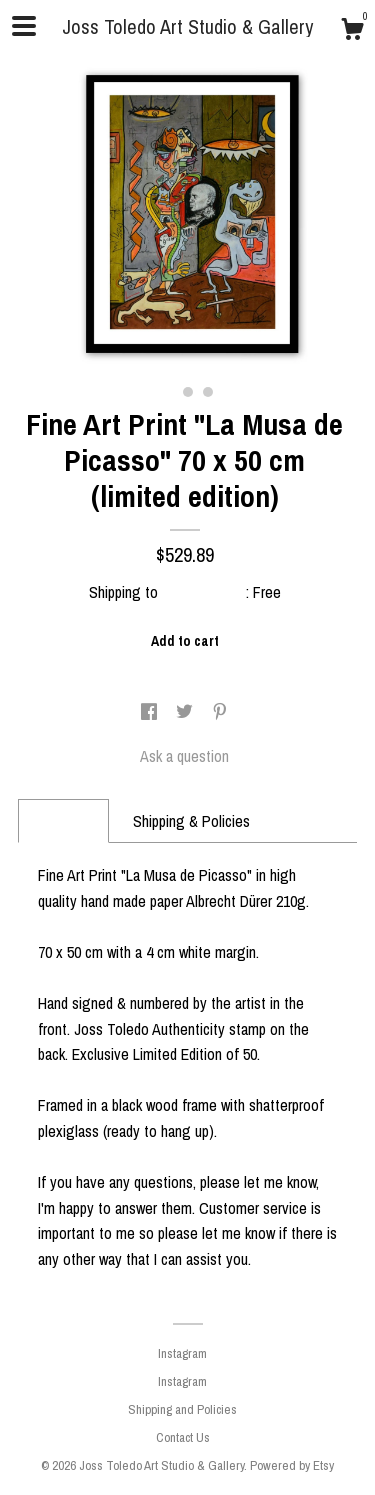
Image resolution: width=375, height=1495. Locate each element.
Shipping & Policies (191, 821)
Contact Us (183, 1437)
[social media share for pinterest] (220, 712)
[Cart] (352, 32)
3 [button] (208, 392)
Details (63, 821)
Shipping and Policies (182, 1409)
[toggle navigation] (24, 26)
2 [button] (188, 392)
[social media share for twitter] (186, 712)
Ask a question (184, 756)
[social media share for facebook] (151, 712)
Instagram (182, 1353)
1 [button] (168, 392)
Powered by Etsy (292, 1465)
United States (204, 592)
